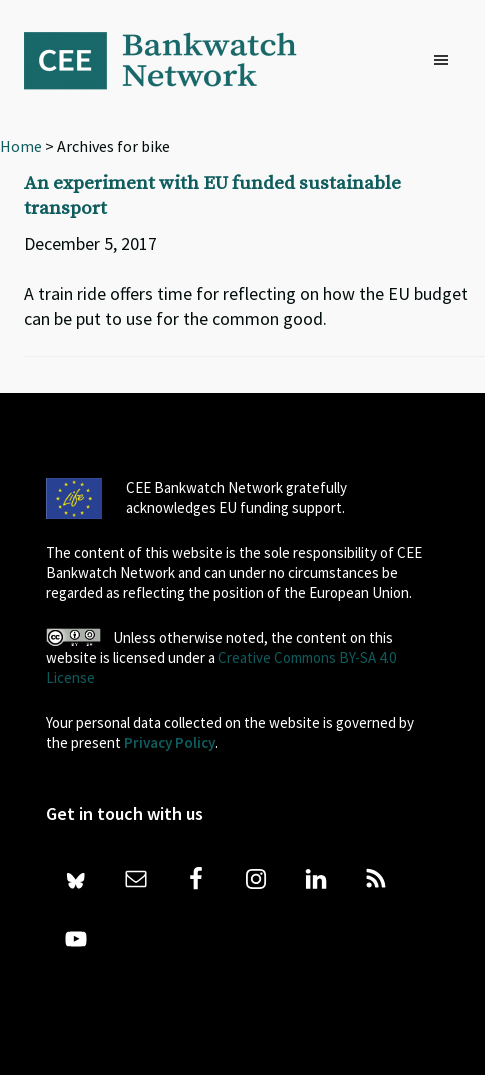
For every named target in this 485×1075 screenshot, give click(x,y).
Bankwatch (174, 60)
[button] (446, 61)
